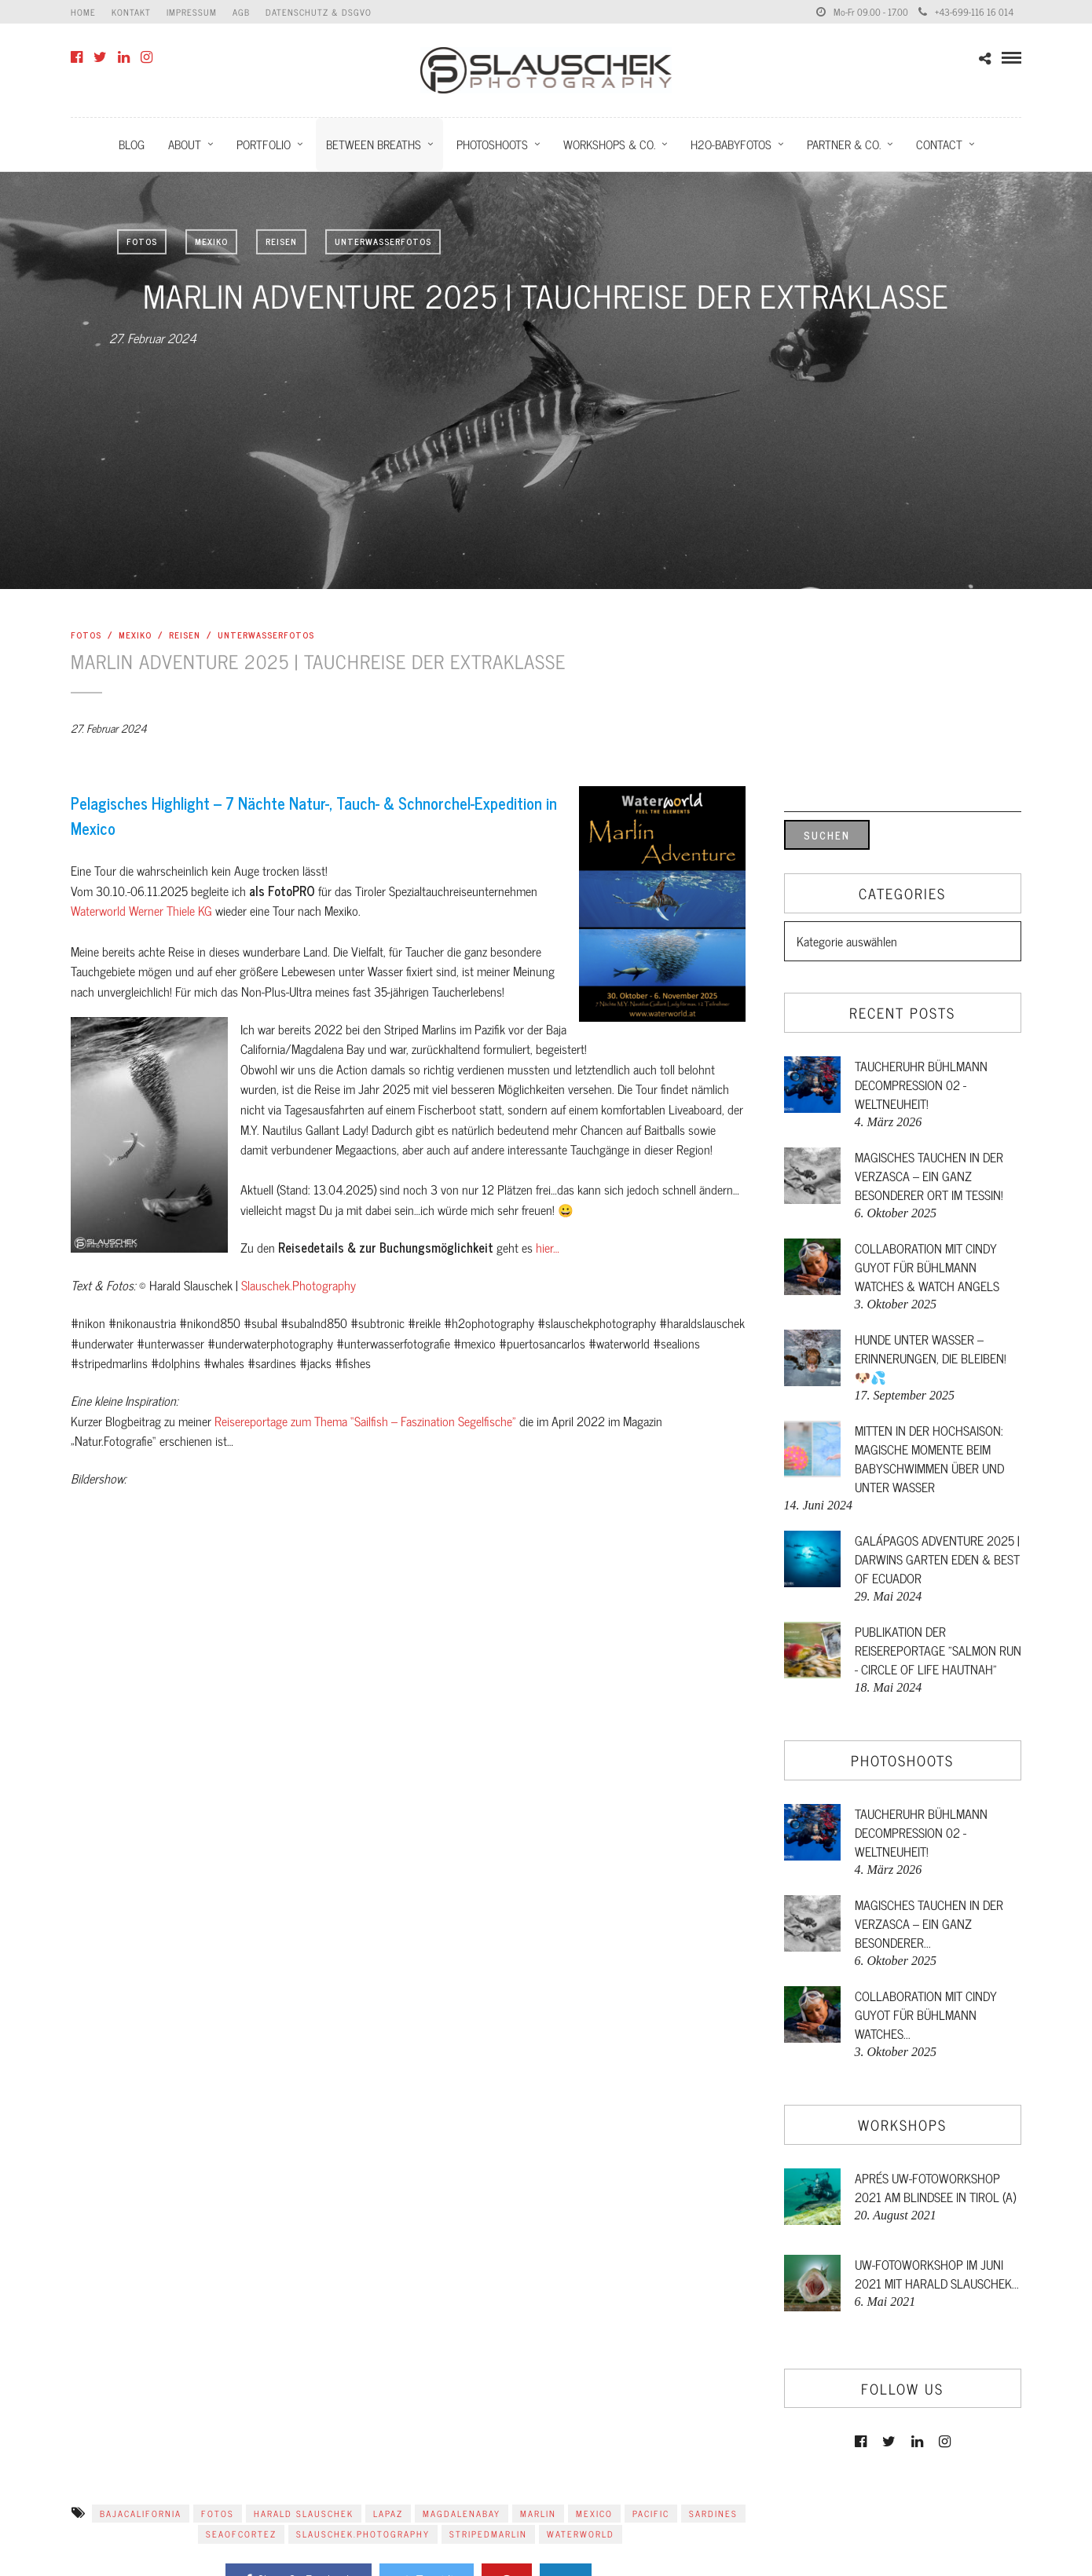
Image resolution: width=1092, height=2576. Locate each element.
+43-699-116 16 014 (965, 12)
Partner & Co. (844, 144)
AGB (241, 12)
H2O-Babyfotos (731, 144)
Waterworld (580, 2534)
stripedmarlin (488, 2534)
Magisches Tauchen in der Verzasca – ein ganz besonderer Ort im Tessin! (929, 1176)
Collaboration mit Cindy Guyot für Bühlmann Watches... (926, 2014)
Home (83, 12)
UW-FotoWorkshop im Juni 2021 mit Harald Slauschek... (937, 2273)
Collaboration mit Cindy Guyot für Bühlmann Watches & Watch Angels (927, 1267)
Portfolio (263, 144)
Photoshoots (492, 144)
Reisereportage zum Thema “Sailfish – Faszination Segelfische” (365, 1421)
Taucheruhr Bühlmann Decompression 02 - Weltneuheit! (921, 1085)
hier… (547, 1247)
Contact (939, 144)
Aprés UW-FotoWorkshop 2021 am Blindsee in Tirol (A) (935, 2187)
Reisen (281, 241)
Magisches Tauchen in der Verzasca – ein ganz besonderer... (929, 1923)
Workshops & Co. (609, 144)
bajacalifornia (140, 2513)
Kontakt (131, 12)
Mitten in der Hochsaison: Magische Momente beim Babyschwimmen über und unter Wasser (929, 1458)
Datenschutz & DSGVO (319, 12)
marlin (538, 2513)
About (184, 144)
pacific (650, 2513)
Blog (132, 144)
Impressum (192, 12)
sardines (713, 2513)
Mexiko (211, 241)
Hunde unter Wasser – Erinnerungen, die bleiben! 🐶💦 (930, 1358)
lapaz (388, 2513)
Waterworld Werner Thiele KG (141, 910)
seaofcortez (241, 2534)
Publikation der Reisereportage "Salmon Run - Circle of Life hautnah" (938, 1650)
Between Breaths (373, 144)
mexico (594, 2513)
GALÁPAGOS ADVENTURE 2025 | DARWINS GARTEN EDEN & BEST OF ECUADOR (937, 1559)
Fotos (141, 241)
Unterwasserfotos (383, 241)
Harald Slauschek (304, 2513)
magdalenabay (461, 2513)
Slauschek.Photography (298, 1285)
